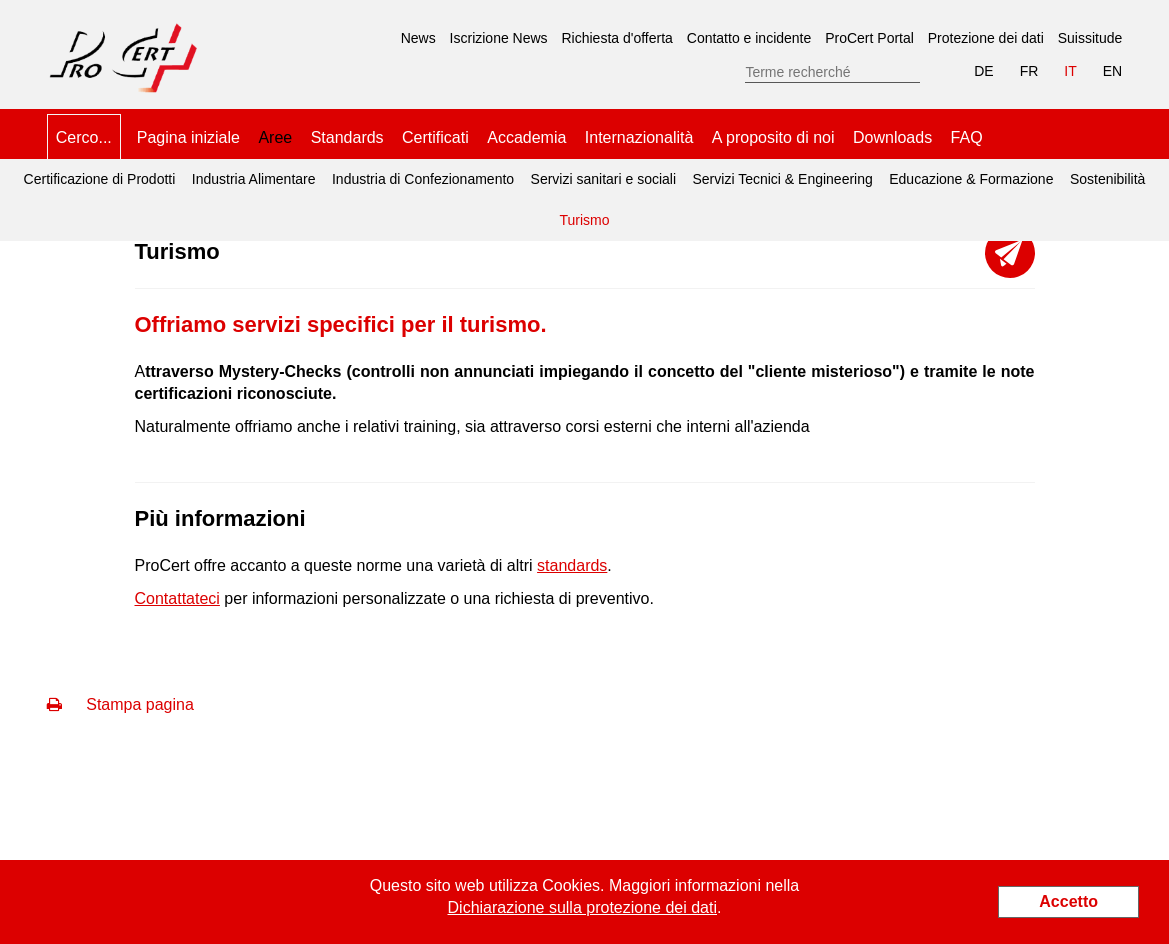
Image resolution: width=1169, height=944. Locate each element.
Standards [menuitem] (347, 137)
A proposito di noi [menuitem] (773, 137)
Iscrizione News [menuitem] (499, 38)
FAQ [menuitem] (967, 137)
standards (572, 565)
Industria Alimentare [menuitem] (254, 179)
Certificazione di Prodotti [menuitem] (100, 179)
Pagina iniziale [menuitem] (188, 137)
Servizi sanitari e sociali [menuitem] (604, 179)
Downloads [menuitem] (892, 137)
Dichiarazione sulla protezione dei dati (583, 907)
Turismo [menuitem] (581, 214)
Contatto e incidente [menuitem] (749, 38)
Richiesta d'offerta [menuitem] (617, 38)
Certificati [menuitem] (435, 137)
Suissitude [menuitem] (1090, 38)
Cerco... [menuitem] (84, 137)
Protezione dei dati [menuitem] (986, 38)
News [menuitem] (418, 38)
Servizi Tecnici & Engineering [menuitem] (783, 179)
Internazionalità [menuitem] (639, 137)
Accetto (1068, 901)
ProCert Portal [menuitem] (869, 38)
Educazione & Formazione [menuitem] (971, 179)
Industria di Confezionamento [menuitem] (423, 179)
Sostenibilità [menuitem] (1108, 179)
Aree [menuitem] (275, 137)
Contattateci (177, 598)
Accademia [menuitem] (526, 137)
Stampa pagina (120, 704)
